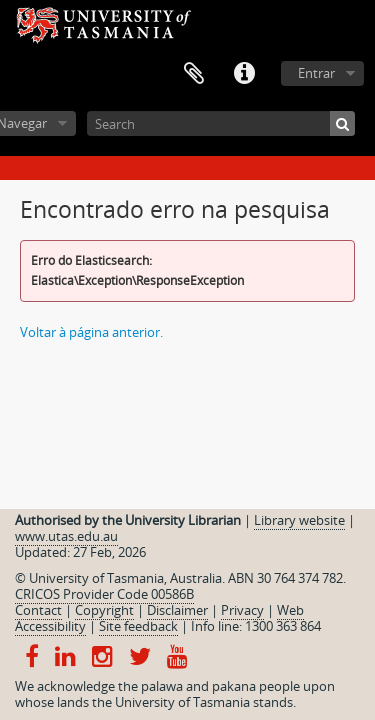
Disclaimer (177, 610)
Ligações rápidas (244, 74)
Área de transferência (194, 74)
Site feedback (138, 626)
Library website (299, 520)
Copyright (104, 610)
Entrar (316, 73)
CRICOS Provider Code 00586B (104, 594)
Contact (38, 610)
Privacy (242, 610)
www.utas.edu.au (66, 536)
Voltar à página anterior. (91, 332)
